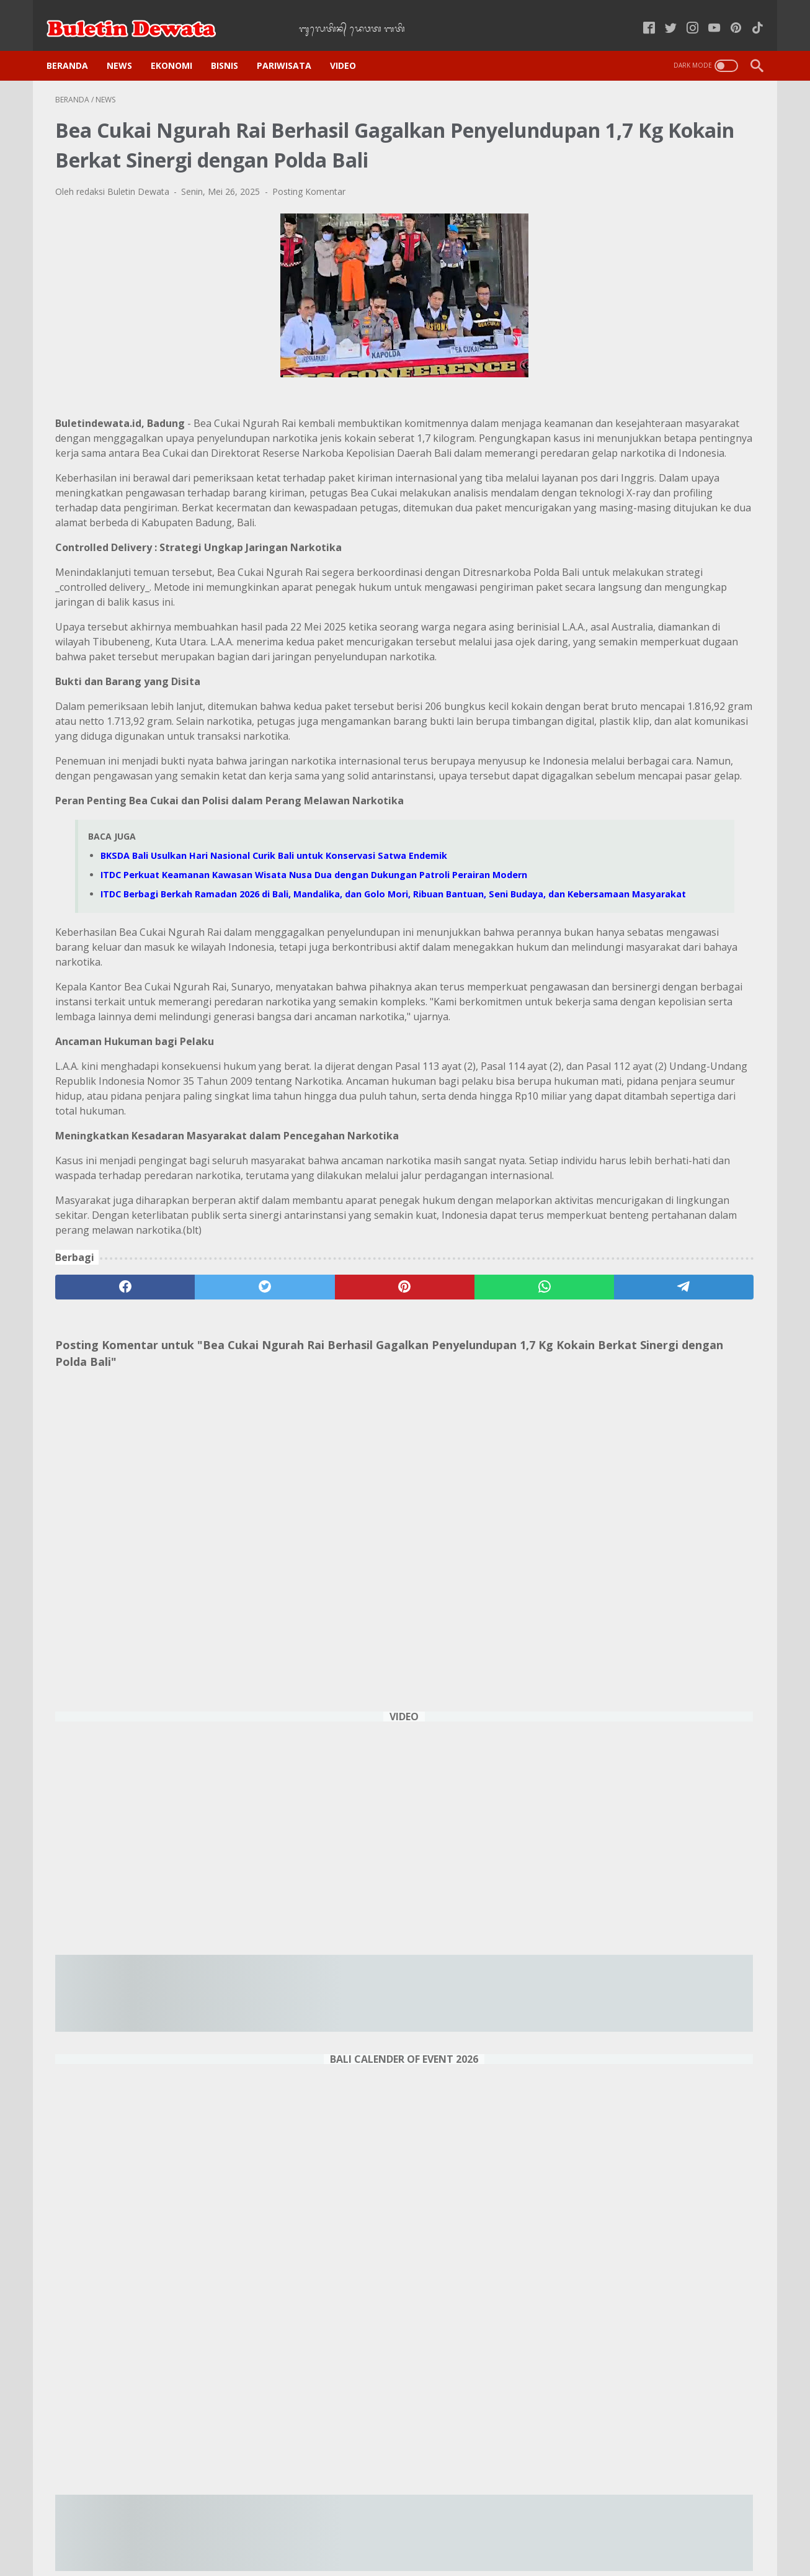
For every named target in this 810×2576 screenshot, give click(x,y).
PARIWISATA (292, 44)
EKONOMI (180, 44)
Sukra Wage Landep (662, 2342)
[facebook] (102, 1539)
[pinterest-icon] (727, 15)
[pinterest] (289, 1539)
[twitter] (196, 1539)
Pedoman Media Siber (476, 2532)
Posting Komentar (308, 209)
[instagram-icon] (684, 15)
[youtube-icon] (705, 15)
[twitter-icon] (662, 15)
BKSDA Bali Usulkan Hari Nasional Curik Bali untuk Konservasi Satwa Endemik (273, 992)
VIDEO (352, 44)
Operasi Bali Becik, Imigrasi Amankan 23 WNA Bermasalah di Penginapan (659, 2000)
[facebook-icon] (640, 15)
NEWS (128, 44)
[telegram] (477, 1539)
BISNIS (233, 44)
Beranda (76, 44)
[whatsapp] (383, 1539)
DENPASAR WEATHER (662, 2421)
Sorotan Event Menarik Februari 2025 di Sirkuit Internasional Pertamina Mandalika (657, 1806)
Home (231, 2532)
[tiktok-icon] (749, 15)
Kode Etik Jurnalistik (379, 2532)
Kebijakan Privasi (292, 2532)
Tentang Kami (563, 2532)
